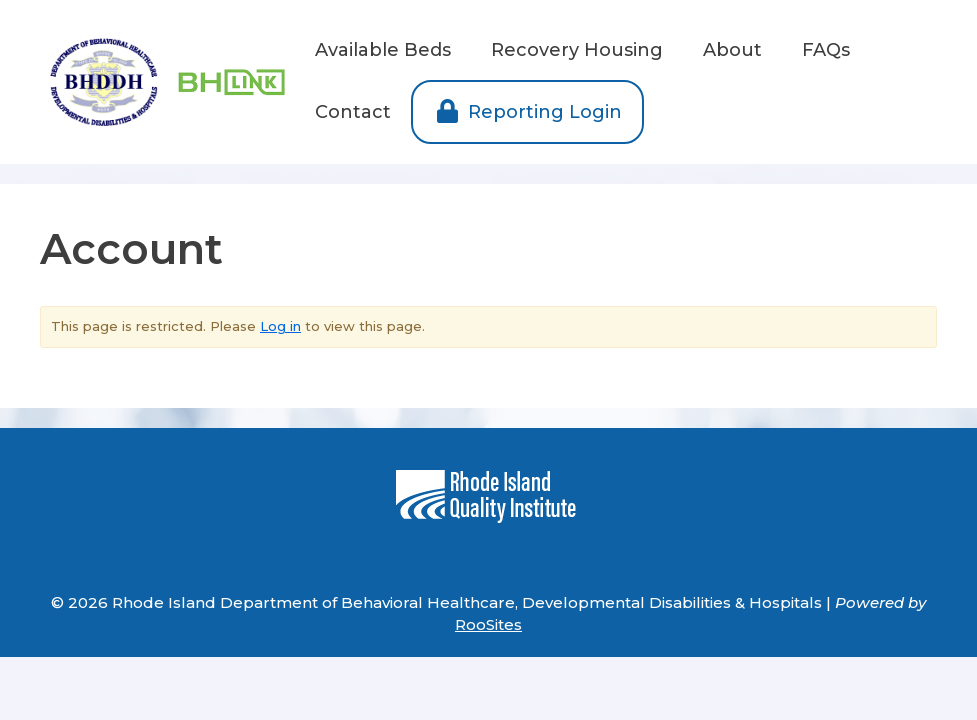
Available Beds (383, 50)
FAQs (826, 50)
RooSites (488, 624)
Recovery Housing (577, 50)
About (732, 50)
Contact (353, 112)
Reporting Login (527, 112)
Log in (280, 326)
